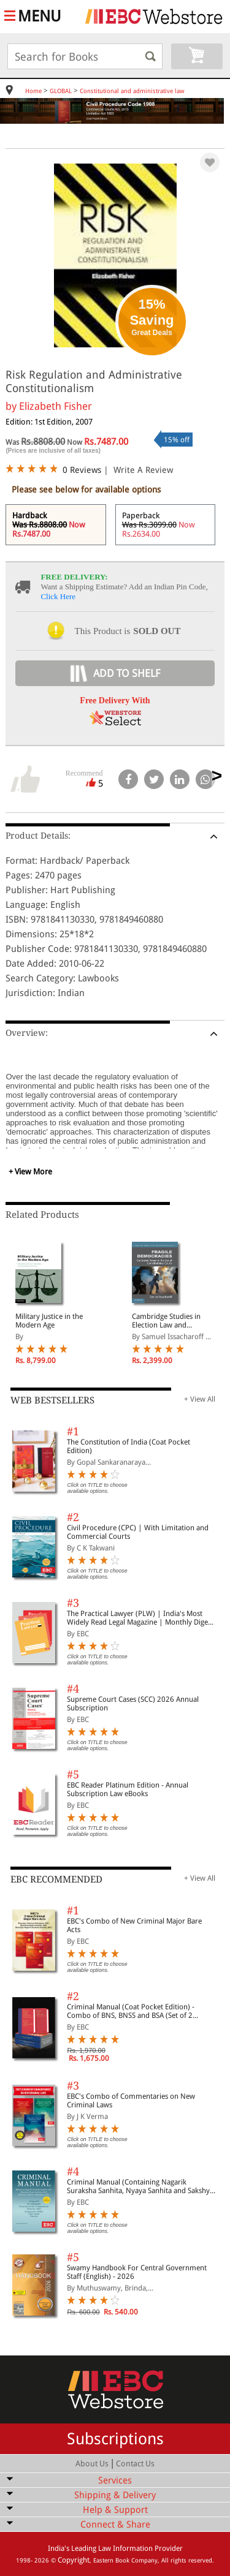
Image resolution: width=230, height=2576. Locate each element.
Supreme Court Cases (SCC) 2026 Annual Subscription (133, 1703)
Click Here (57, 596)
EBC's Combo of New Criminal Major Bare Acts (134, 1925)
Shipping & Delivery (115, 2495)
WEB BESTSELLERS (52, 1400)
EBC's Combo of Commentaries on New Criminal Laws (131, 2100)
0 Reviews (82, 470)
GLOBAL (61, 91)
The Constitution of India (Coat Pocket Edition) (128, 1446)
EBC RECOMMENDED (56, 1879)
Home (33, 91)
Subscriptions (115, 2439)
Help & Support (115, 2509)
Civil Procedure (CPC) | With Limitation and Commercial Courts (138, 1532)
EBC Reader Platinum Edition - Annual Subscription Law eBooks (127, 1789)
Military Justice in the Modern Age (49, 1320)
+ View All (199, 1399)
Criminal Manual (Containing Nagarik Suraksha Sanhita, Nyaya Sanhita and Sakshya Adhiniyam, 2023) (140, 2186)
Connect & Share (115, 2524)
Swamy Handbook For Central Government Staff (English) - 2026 (137, 2272)
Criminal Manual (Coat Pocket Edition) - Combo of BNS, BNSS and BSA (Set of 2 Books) (130, 2011)
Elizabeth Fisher (55, 406)
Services (115, 2480)
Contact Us (135, 2463)
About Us (92, 2463)
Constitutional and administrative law (132, 91)
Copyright (74, 2560)
